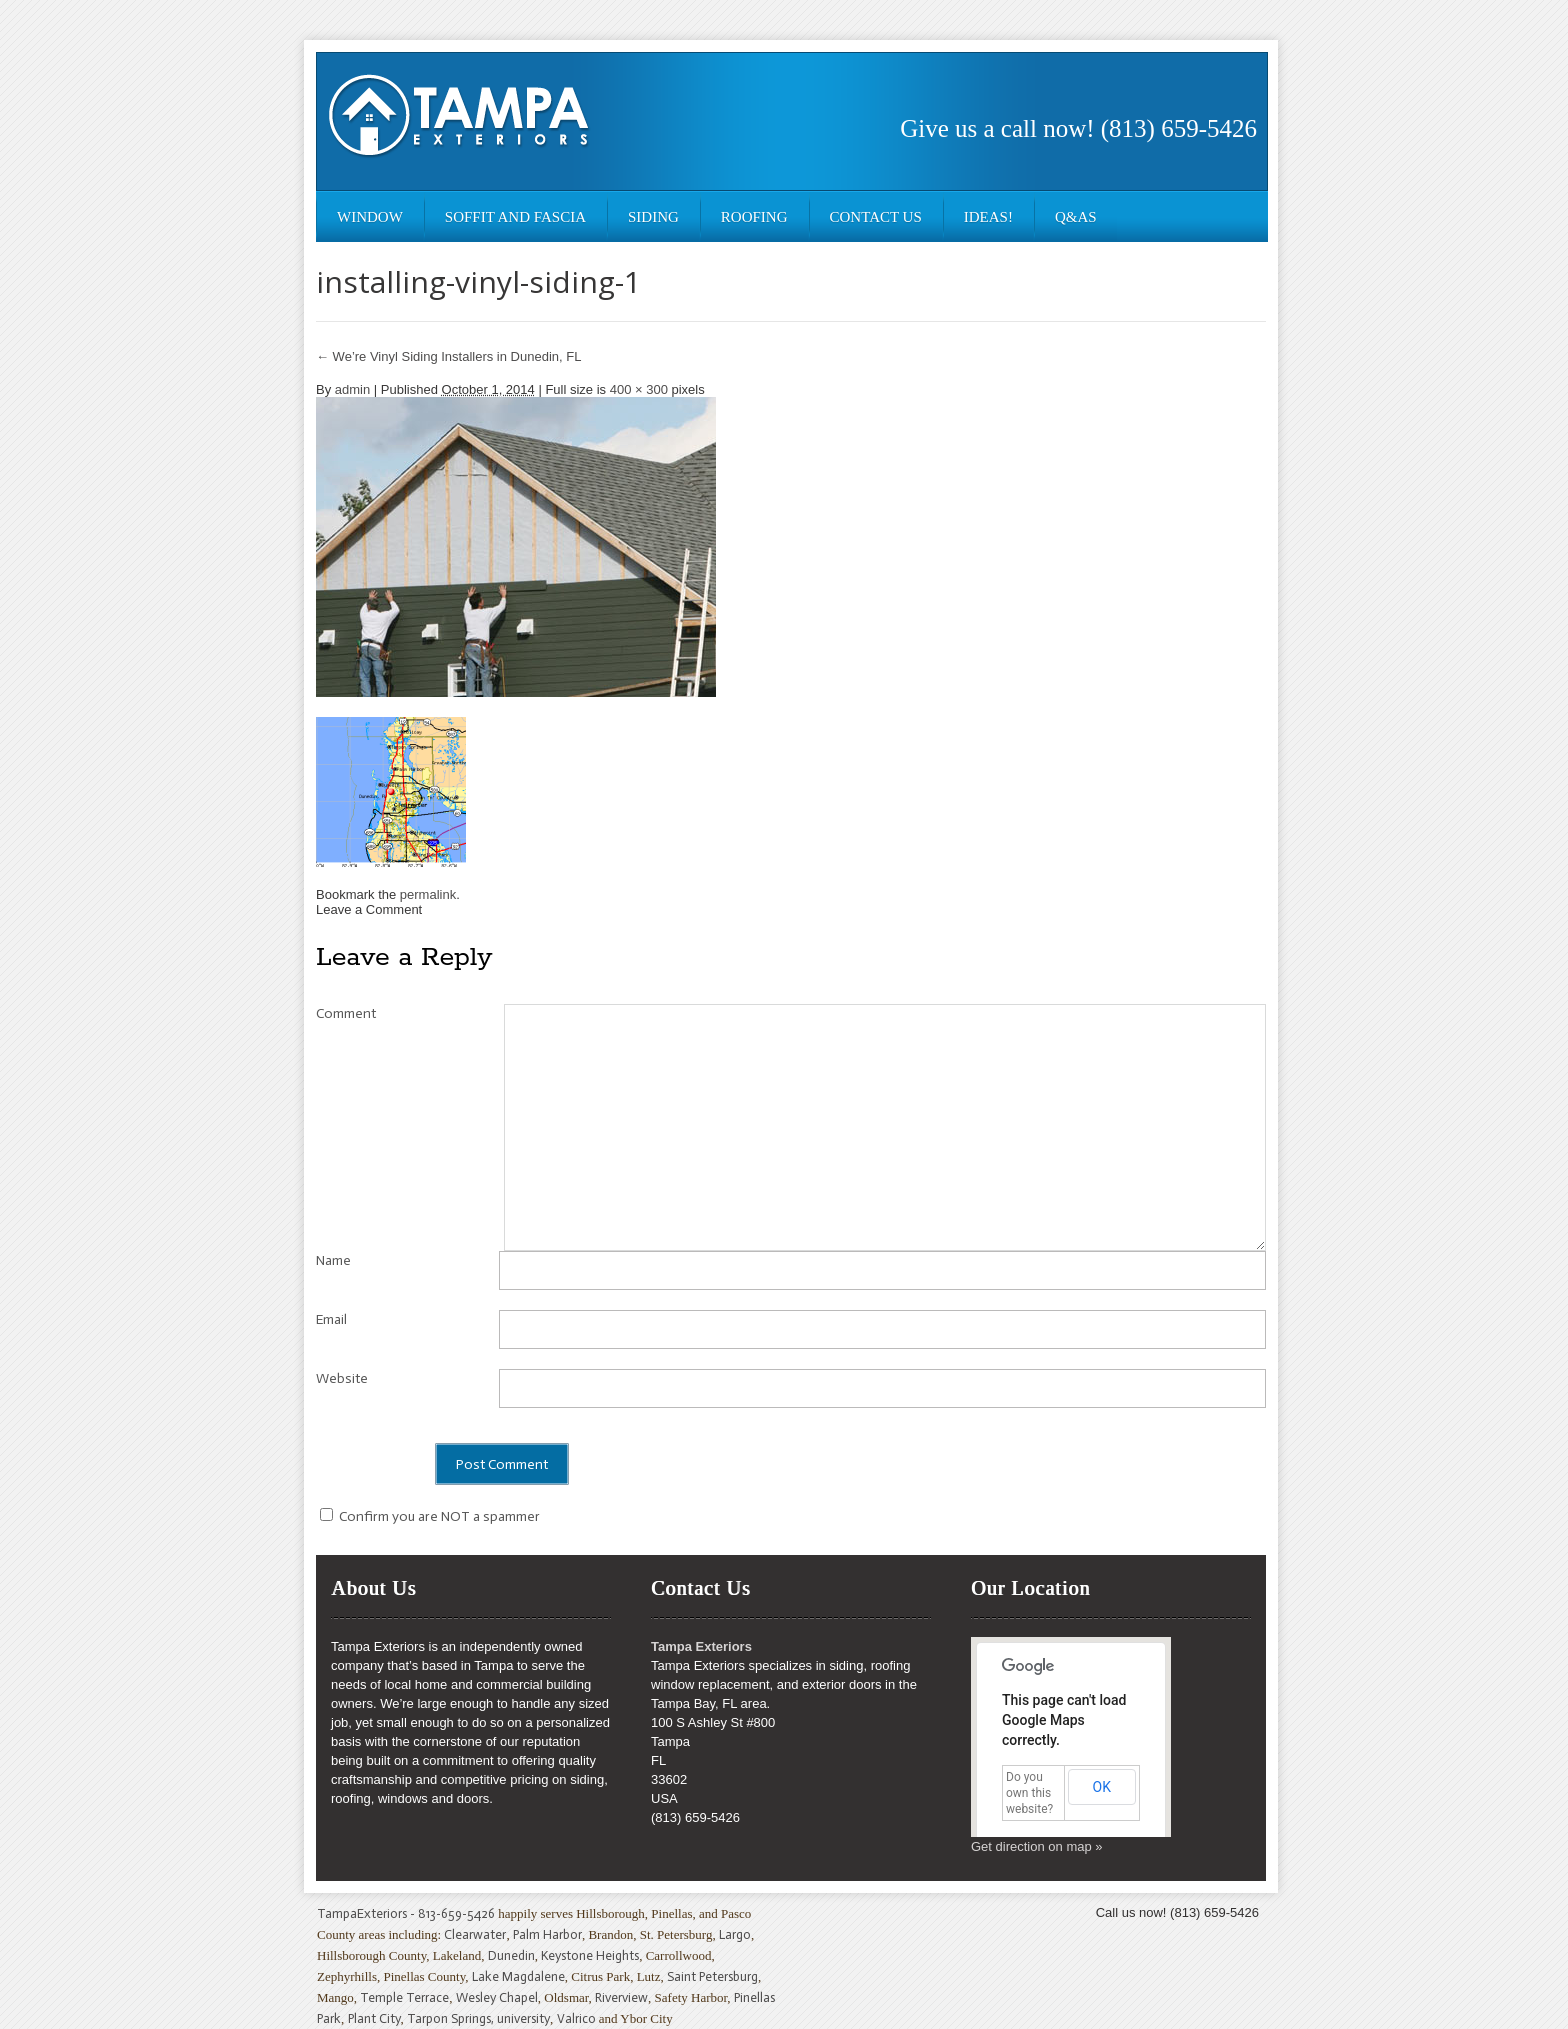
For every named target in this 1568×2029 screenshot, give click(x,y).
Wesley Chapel (497, 1997)
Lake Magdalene (518, 1976)
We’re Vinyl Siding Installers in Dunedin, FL (448, 356)
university (523, 2018)
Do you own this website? (1029, 1793)
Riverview (621, 1997)
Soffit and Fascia (515, 217)
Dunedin (511, 1955)
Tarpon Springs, (452, 2018)
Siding (653, 217)
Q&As (1076, 217)
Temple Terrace (404, 1997)
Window (370, 217)
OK (1102, 1787)
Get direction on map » (1037, 1846)
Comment (346, 1013)
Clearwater (475, 1934)
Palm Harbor (547, 1934)
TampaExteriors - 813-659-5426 (406, 1913)
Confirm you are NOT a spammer (430, 1516)
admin (352, 389)
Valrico (576, 2018)
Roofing (754, 217)
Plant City (374, 2018)
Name (333, 1260)
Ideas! (988, 217)
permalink (428, 894)
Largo (735, 1934)
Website (342, 1378)
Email (331, 1319)
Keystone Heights (590, 1955)
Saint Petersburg (712, 1976)
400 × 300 (639, 389)
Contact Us (876, 217)
